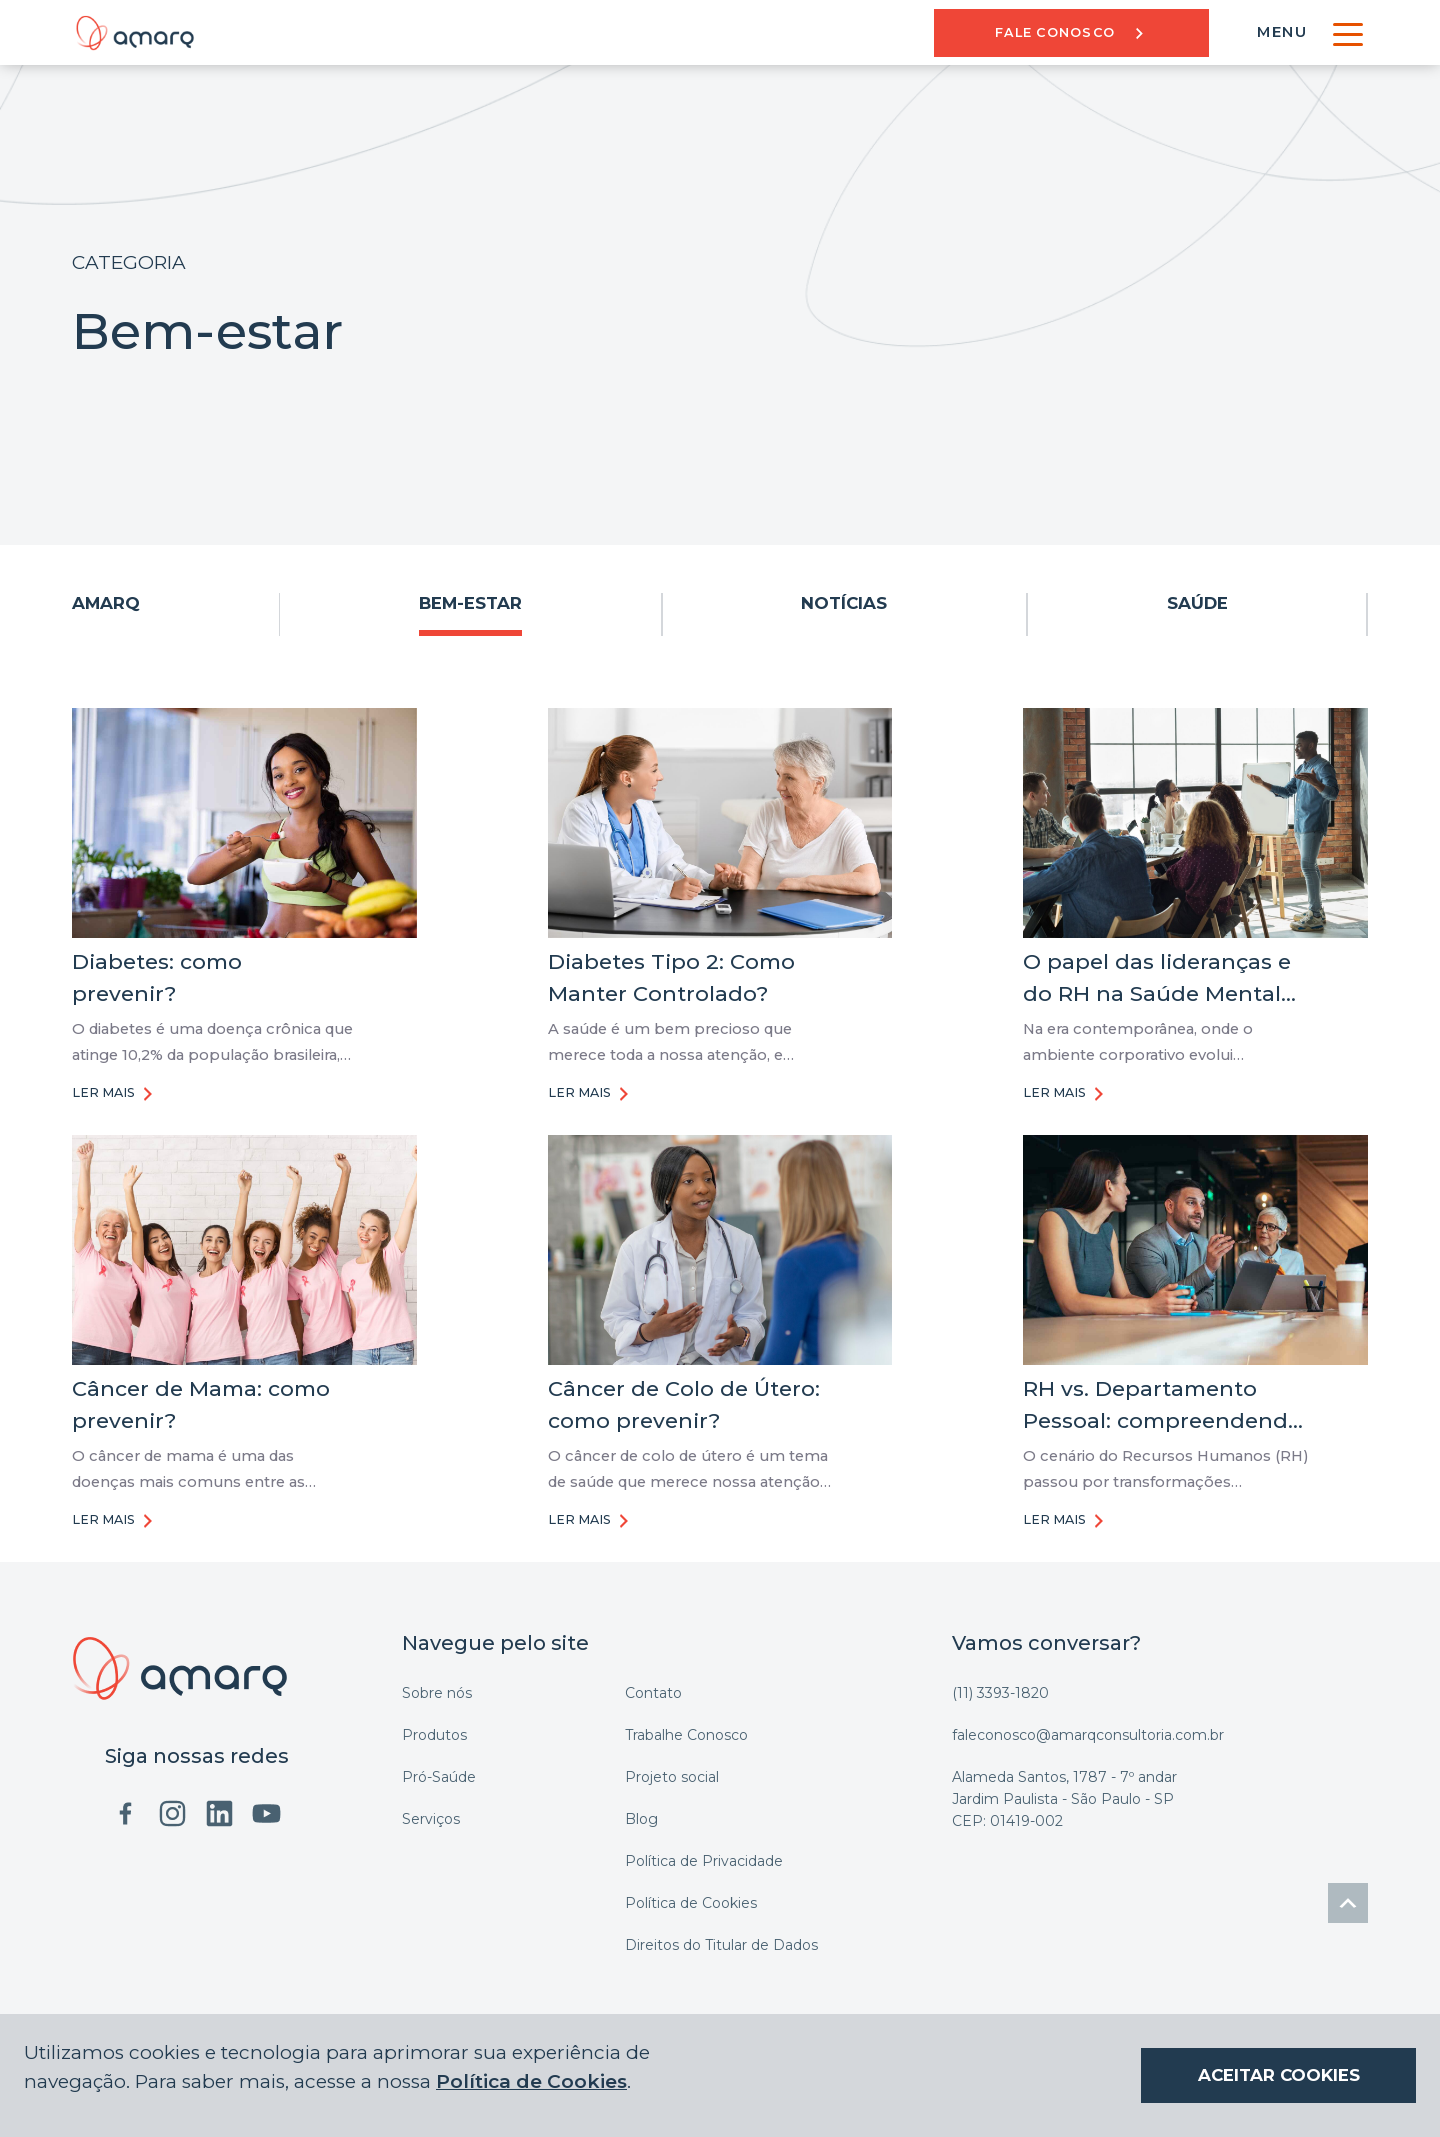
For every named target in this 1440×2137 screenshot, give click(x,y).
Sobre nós (437, 1693)
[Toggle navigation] (1347, 32)
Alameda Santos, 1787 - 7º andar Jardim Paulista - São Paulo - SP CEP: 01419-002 (1064, 1799)
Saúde (1197, 603)
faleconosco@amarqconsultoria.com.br (1088, 1735)
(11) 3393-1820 (1000, 1693)
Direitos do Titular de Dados (721, 1945)
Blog (641, 1819)
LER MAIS (115, 1094)
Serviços (431, 1819)
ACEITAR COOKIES (1279, 2075)
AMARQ (106, 603)
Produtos (434, 1735)
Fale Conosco (1071, 32)
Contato (653, 1693)
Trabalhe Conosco (686, 1735)
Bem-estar (470, 603)
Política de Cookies (691, 1903)
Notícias (844, 603)
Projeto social (672, 1777)
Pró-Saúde (439, 1777)
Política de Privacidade (704, 1861)
